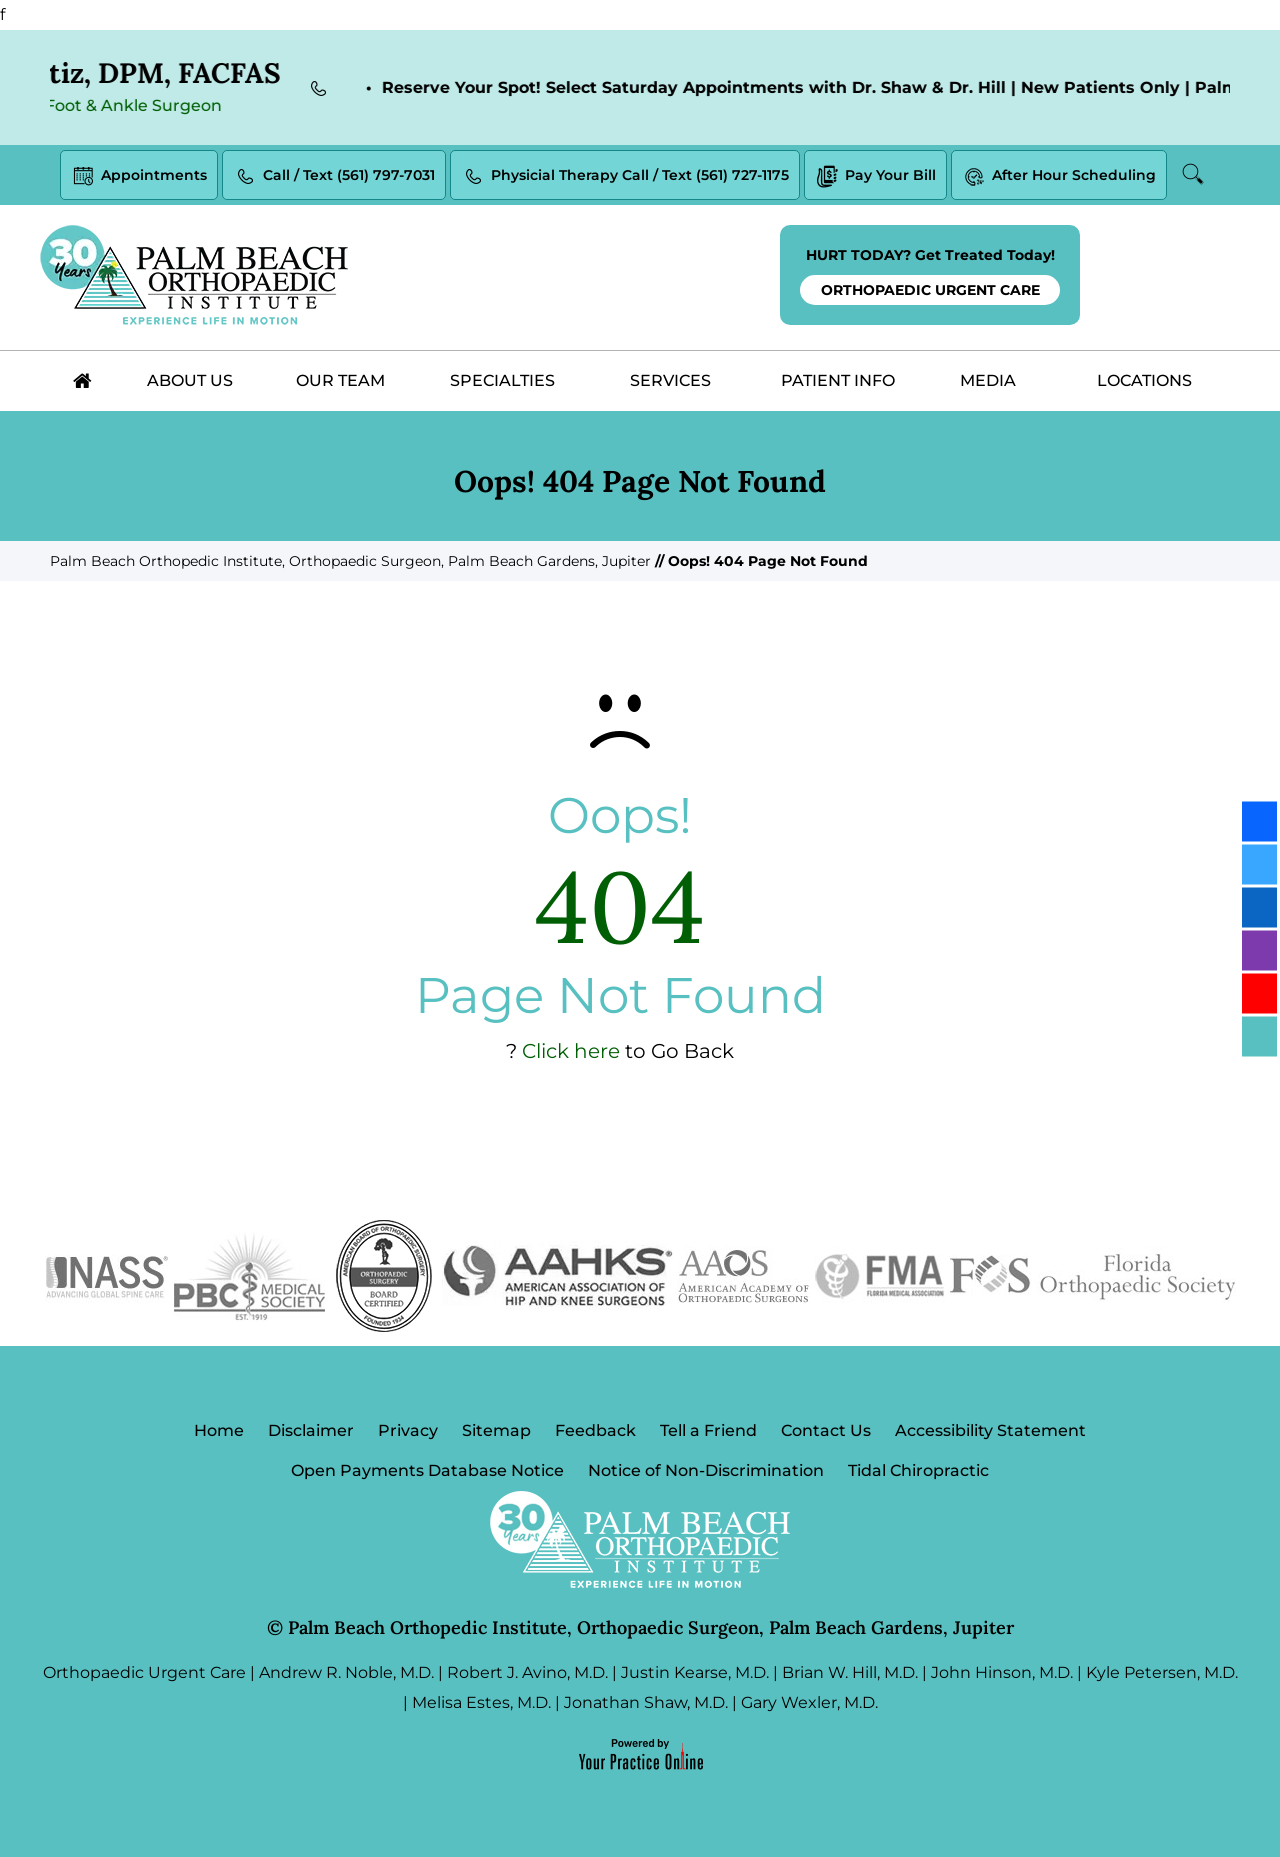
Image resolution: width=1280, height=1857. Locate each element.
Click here (571, 1051)
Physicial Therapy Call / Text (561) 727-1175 (625, 176)
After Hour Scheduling (1059, 176)
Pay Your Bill (875, 176)
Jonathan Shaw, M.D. (646, 1702)
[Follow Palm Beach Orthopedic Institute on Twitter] (1259, 864)
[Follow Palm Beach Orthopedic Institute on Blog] (1259, 1036)
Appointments (139, 176)
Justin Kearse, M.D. (695, 1672)
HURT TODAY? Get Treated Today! (930, 275)
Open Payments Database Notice (427, 1470)
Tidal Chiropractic (918, 1470)
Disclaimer (311, 1430)
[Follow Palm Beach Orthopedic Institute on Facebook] (1259, 821)
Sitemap (496, 1430)
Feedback (595, 1430)
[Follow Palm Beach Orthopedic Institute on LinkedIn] (1259, 907)
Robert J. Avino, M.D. (527, 1672)
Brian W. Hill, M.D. (850, 1672)
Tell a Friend (708, 1430)
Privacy (408, 1430)
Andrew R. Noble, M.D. (346, 1672)
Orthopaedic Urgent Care (144, 1672)
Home (219, 1430)
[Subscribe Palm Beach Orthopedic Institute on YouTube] (1259, 993)
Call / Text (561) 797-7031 (334, 176)
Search (1193, 174)
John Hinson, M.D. (1002, 1672)
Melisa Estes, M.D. (481, 1702)
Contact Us (826, 1430)
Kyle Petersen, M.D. (1162, 1672)
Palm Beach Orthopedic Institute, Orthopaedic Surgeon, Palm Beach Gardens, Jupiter (350, 561)
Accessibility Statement (990, 1430)
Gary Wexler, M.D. (809, 1702)
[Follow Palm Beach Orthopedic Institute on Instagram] (1259, 950)
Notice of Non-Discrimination (706, 1470)
